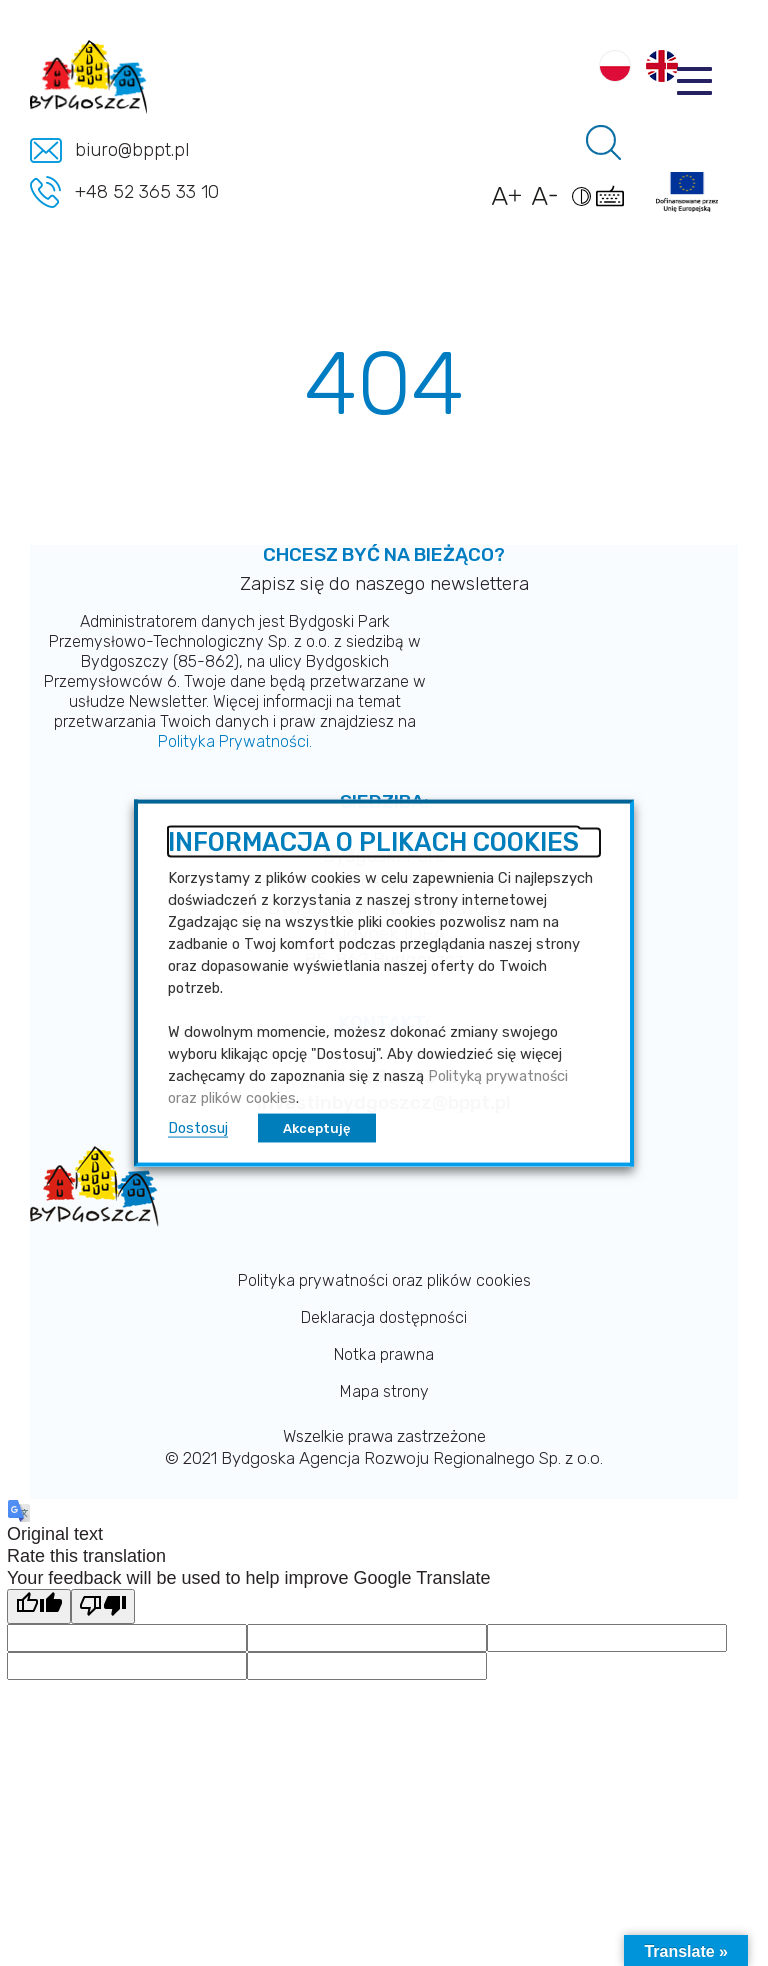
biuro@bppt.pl (132, 150)
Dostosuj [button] (198, 1127)
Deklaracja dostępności (384, 1317)
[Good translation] (39, 1606)
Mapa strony (384, 1391)
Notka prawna (384, 1354)
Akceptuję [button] (317, 1127)
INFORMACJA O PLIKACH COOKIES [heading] (373, 843)
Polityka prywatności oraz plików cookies (384, 1280)
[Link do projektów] (687, 192)
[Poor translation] (103, 1606)
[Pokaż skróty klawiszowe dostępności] (613, 206)
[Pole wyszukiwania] (603, 142)
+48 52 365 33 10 (147, 192)
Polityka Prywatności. (235, 741)
